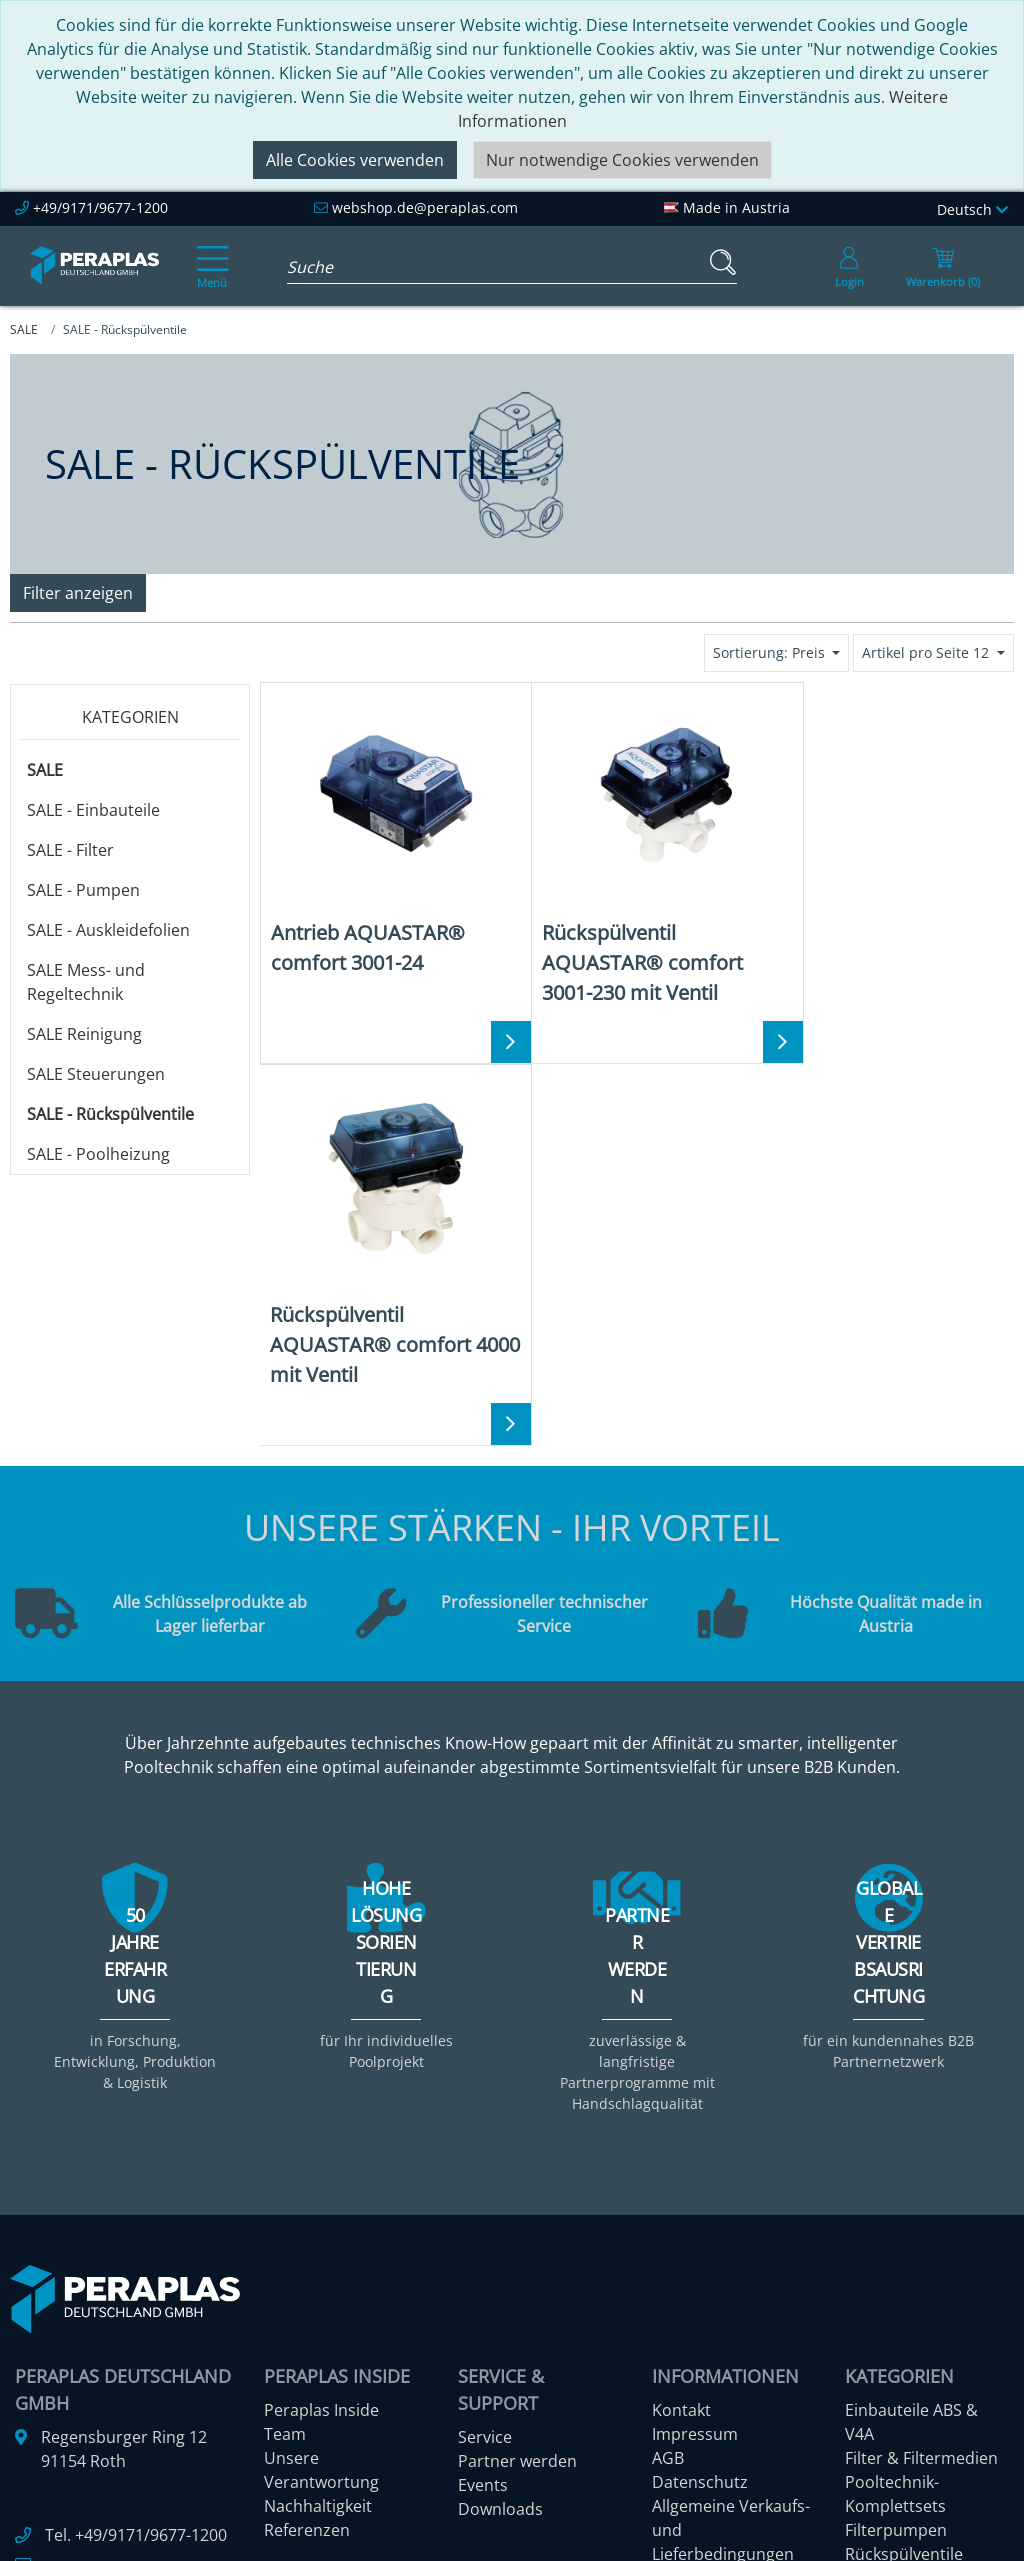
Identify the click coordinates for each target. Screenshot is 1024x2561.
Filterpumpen (896, 2289)
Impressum (695, 2193)
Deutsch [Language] (972, 209)
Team (285, 2193)
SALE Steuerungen (96, 1074)
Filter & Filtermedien (921, 2217)
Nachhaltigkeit (318, 2265)
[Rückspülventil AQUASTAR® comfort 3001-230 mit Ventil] (636, 850)
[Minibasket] (943, 266)
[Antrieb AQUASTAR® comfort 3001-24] (385, 835)
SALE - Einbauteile (93, 810)
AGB (668, 2217)
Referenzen (307, 2289)
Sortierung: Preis (771, 652)
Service (485, 2196)
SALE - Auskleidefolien (108, 930)
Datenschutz (700, 2241)
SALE (45, 770)
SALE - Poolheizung (98, 1154)
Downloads (500, 2268)
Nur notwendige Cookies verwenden (622, 160)
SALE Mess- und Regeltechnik (86, 982)
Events (483, 2244)
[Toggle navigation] (209, 253)
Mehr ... (873, 2409)
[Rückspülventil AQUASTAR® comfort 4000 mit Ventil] (888, 850)
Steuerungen (894, 2385)
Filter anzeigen (78, 593)
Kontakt (681, 2169)
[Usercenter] (849, 266)
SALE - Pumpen (83, 890)
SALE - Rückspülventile (110, 1114)
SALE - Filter (70, 850)
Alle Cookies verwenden (355, 160)
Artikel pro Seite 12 (927, 652)
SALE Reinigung (84, 1034)
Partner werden (517, 2220)
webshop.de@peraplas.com (425, 207)
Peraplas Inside (321, 2169)
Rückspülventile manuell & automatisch (904, 2337)
